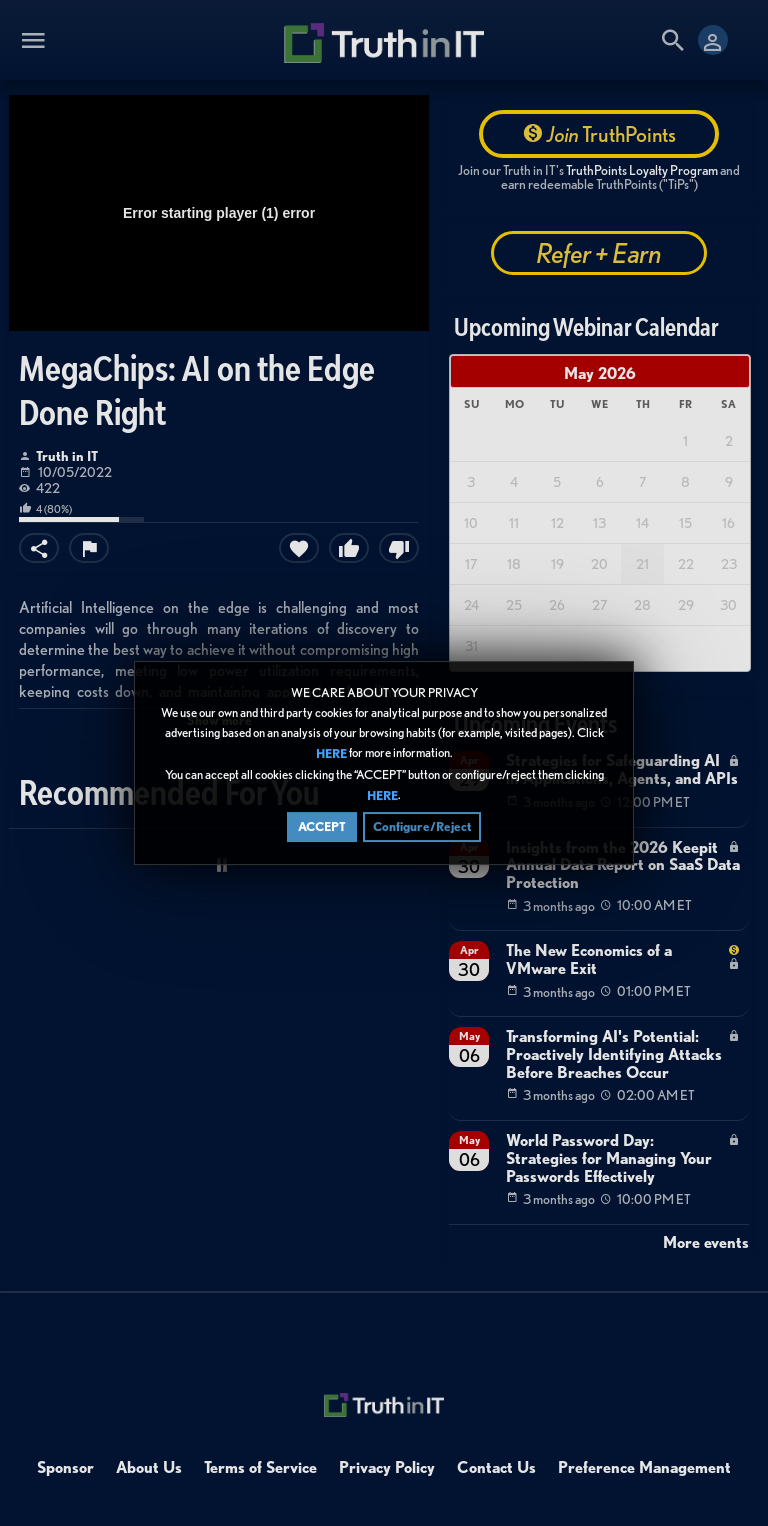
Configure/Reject (422, 830)
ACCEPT (322, 830)
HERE (331, 758)
